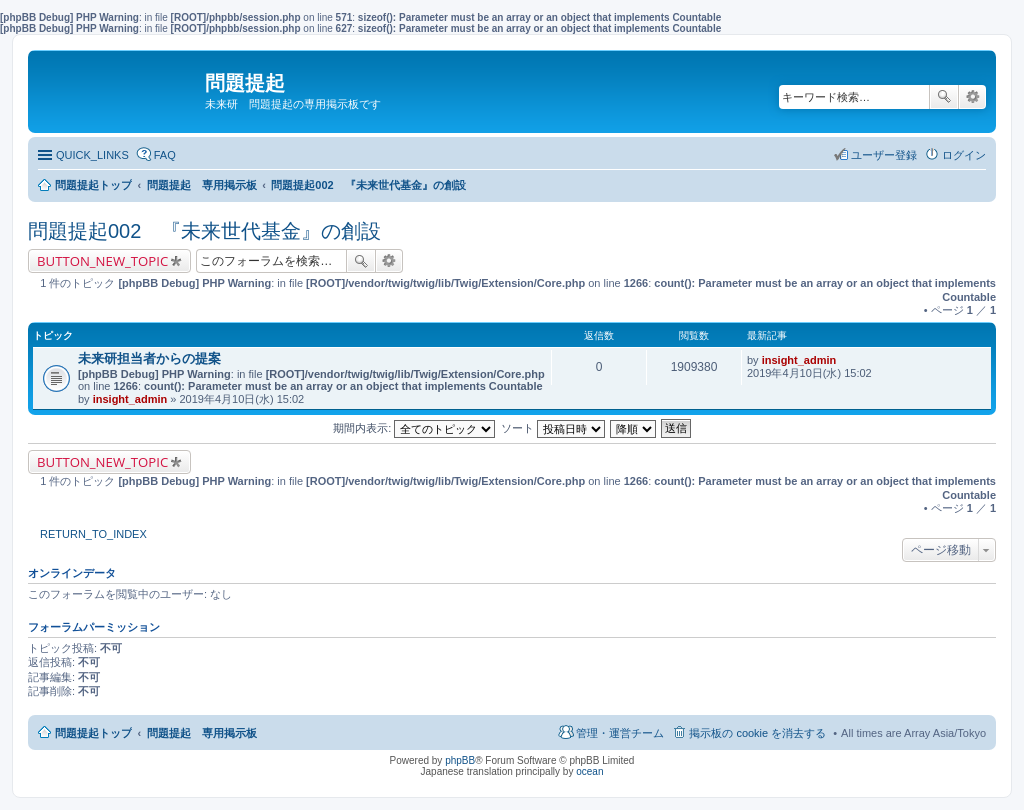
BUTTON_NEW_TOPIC (102, 261)
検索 (944, 97)
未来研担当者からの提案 (149, 358)
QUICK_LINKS (92, 155)
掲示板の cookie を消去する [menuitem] (757, 733)
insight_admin (130, 399)
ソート (553, 428)
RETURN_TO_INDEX (93, 534)
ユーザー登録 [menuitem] (884, 155)
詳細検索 (972, 97)
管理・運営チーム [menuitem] (620, 733)
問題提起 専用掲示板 (202, 733)
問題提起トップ (93, 733)
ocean (589, 771)
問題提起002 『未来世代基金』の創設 (204, 231)
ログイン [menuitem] (964, 155)
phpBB (460, 760)
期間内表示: (414, 428)
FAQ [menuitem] (165, 155)
